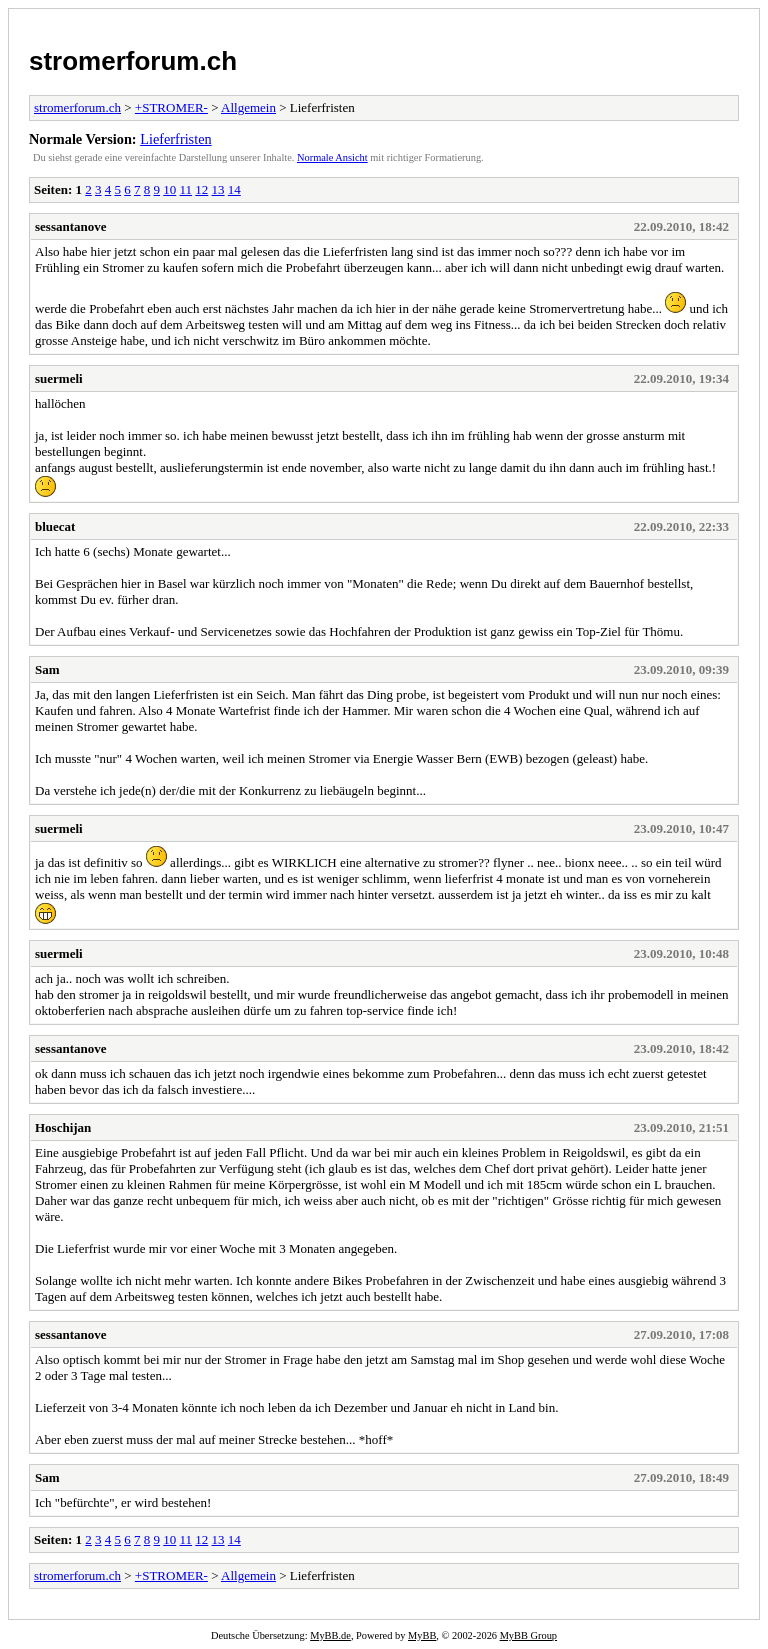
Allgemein (248, 107)
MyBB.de (330, 1635)
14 (234, 189)
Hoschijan (63, 1127)
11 (186, 189)
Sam (47, 669)
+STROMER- (171, 107)
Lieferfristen (175, 139)
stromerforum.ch (133, 61)
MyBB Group (528, 1635)
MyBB (422, 1635)
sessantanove (71, 226)
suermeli (59, 378)
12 (201, 189)
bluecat (55, 526)
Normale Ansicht (332, 157)
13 (218, 189)
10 (169, 189)
